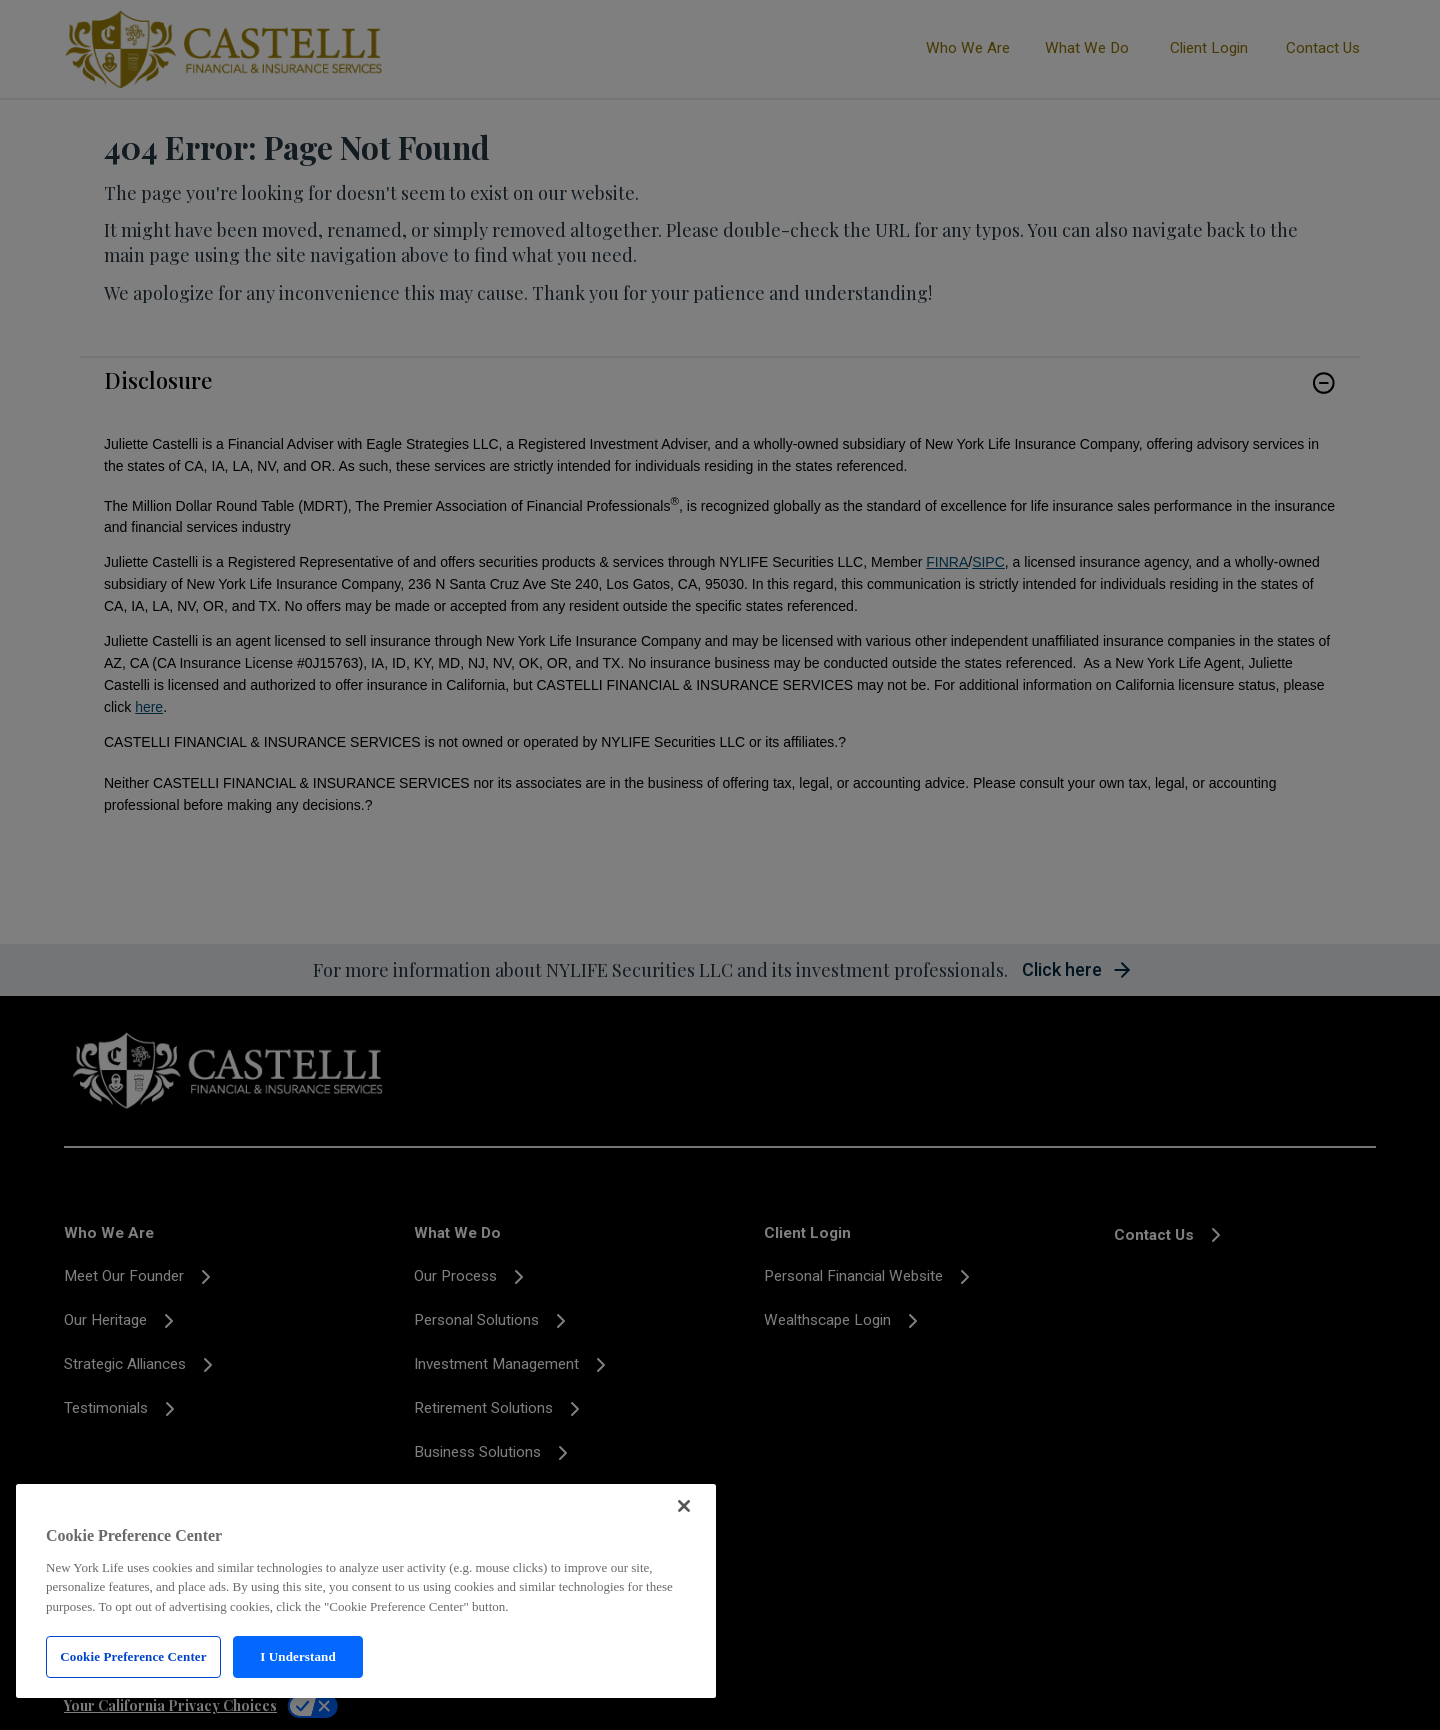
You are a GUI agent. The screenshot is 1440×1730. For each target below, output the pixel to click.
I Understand (298, 1656)
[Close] (684, 1506)
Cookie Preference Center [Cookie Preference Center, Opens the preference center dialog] (133, 1656)
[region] (366, 1591)
